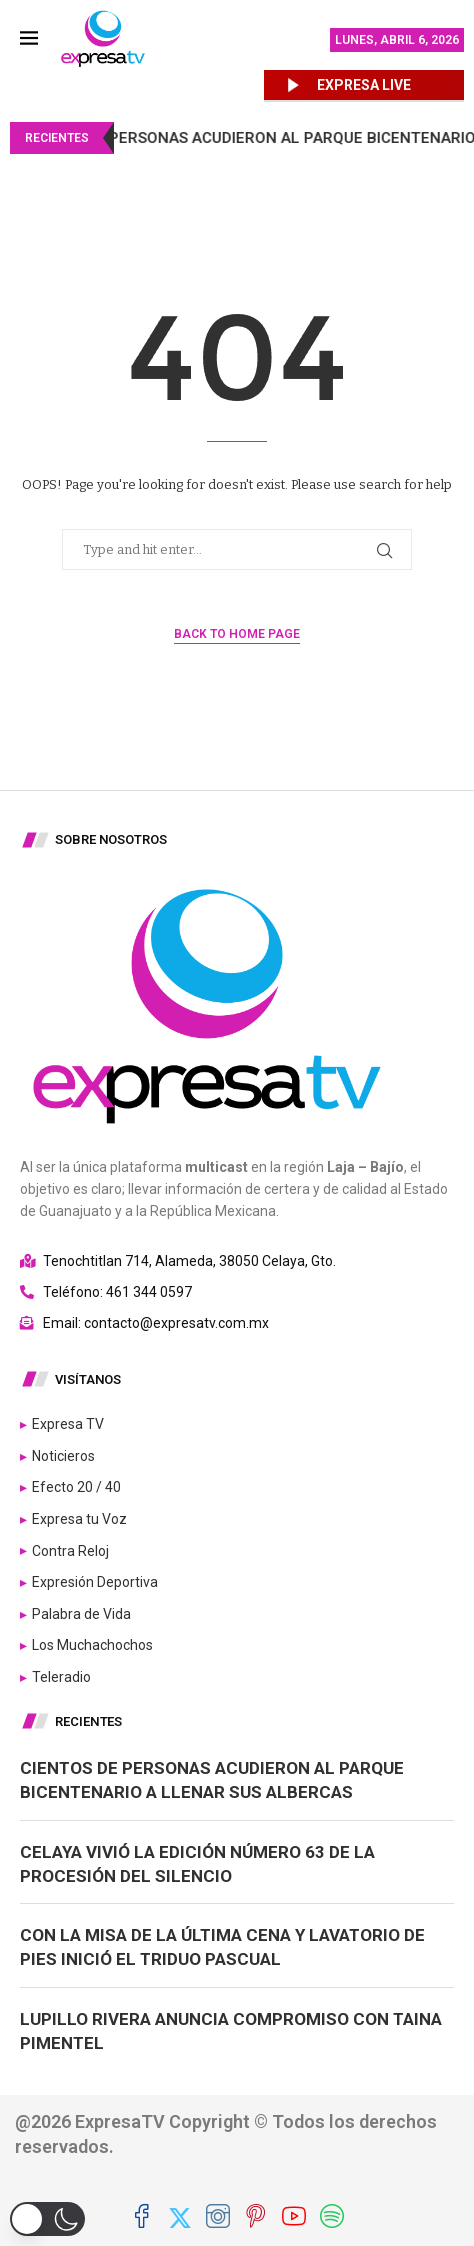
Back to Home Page (237, 634)
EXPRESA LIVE (364, 85)
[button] (47, 2219)
